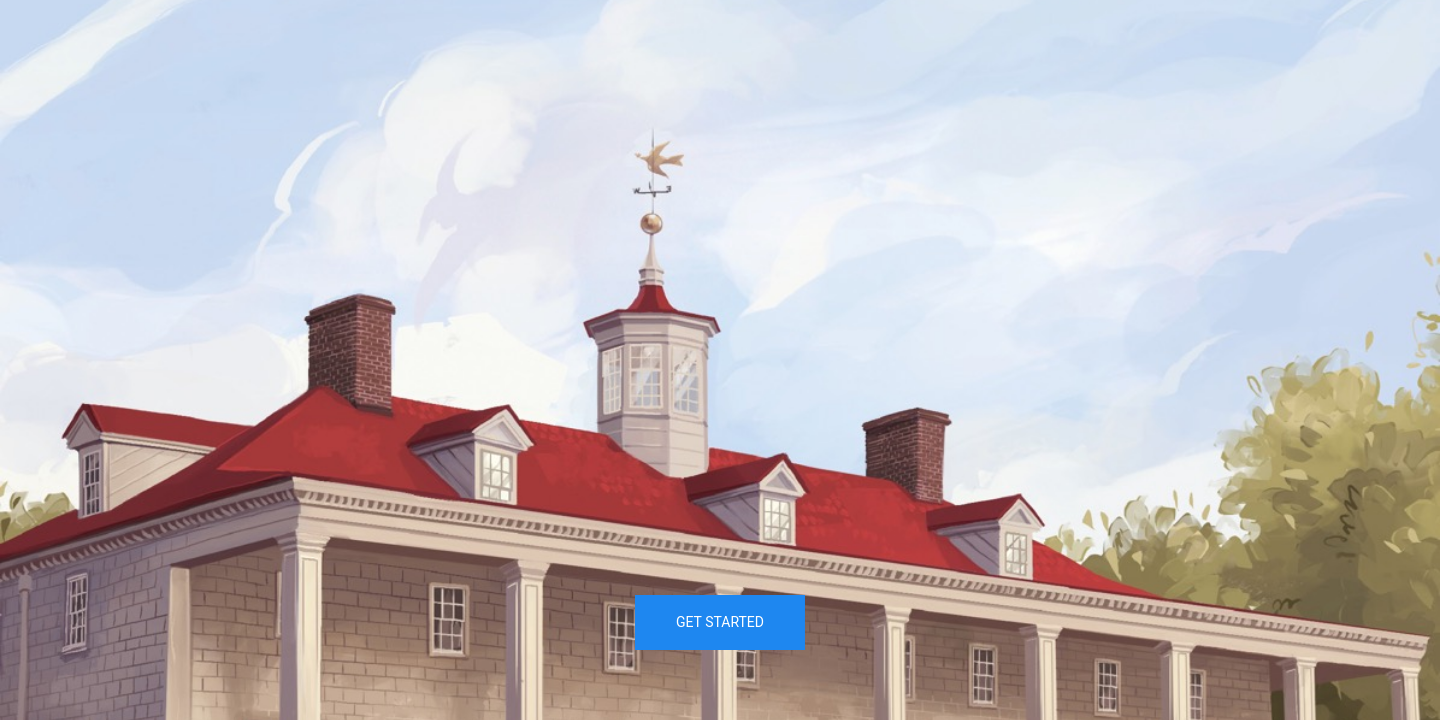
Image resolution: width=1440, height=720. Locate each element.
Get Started (720, 622)
